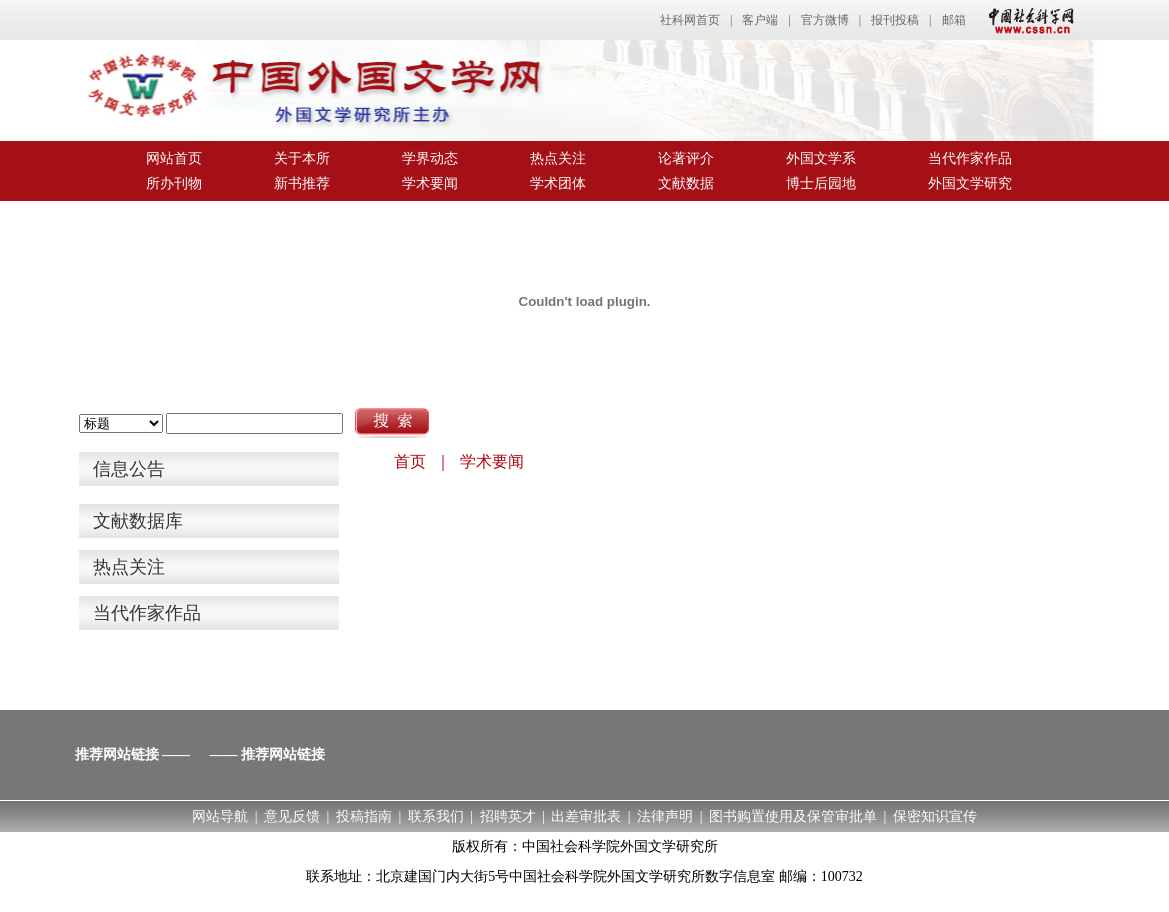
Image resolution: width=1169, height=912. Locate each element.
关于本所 (302, 158)
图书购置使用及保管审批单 (793, 816)
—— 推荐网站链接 (268, 754)
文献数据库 (138, 521)
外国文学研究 (970, 183)
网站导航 (220, 816)
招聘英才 (508, 816)
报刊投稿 (895, 20)
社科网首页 (690, 20)
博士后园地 (821, 183)
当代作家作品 (970, 158)
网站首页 (174, 158)
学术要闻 (430, 183)
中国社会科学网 (1027, 20)
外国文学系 (821, 158)
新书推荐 (302, 183)
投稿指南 (364, 816)
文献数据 (686, 183)
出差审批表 (586, 816)
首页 (410, 461)
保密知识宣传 (935, 816)
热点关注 (558, 158)
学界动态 (430, 158)
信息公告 (129, 469)
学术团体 (558, 183)
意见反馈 (292, 816)
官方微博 (825, 20)
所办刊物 (174, 183)
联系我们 (436, 816)
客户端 (760, 20)
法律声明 (665, 816)
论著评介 (686, 158)
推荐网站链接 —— (133, 754)
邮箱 (954, 20)
